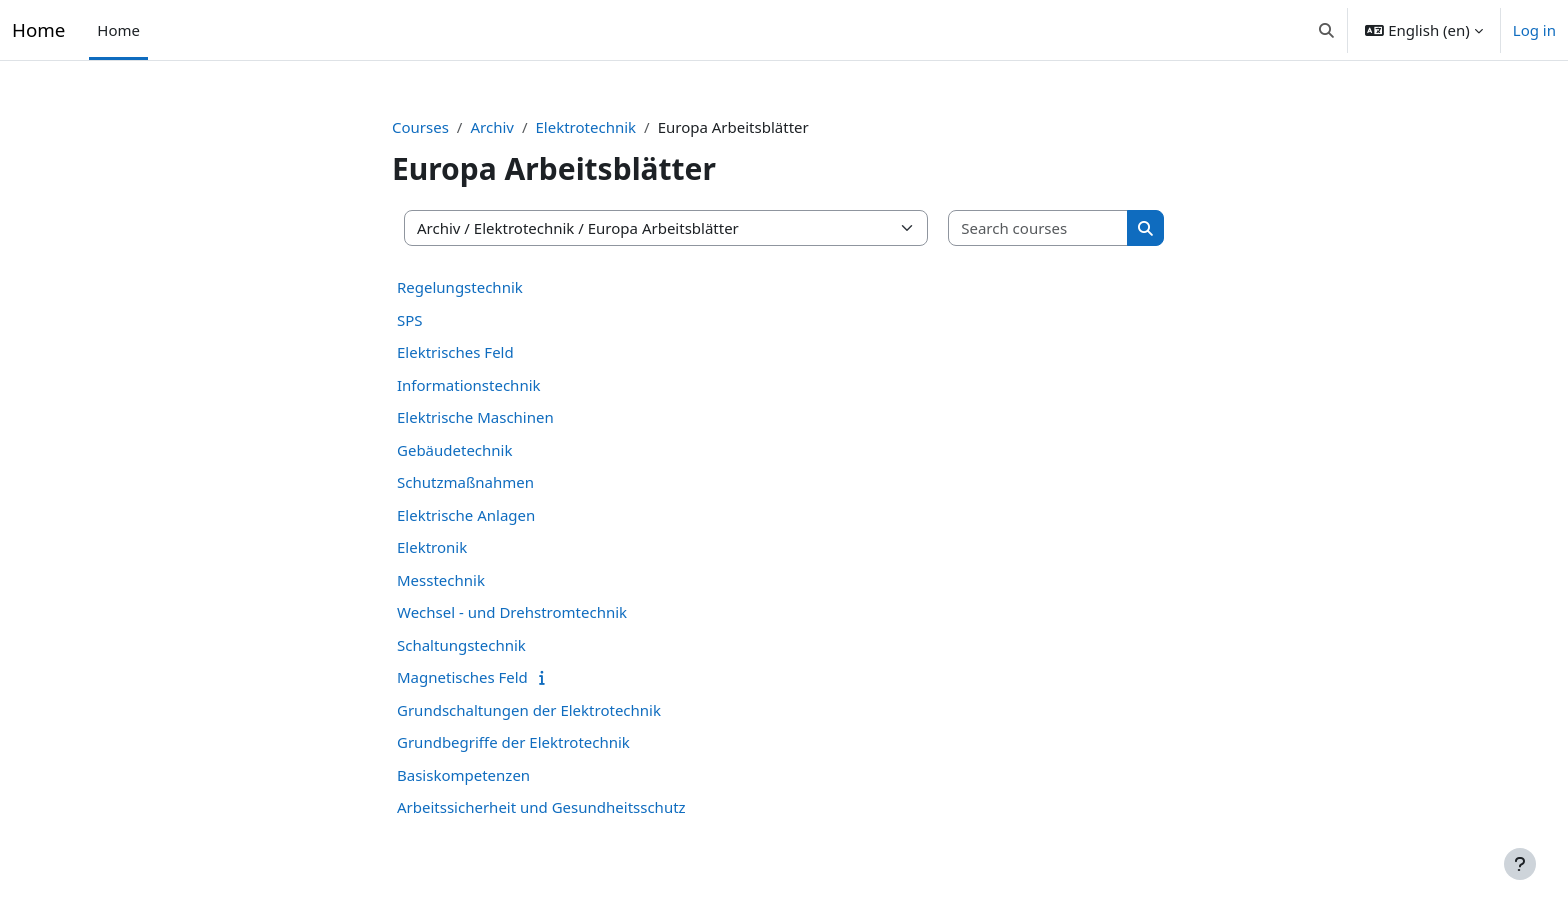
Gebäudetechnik (454, 450)
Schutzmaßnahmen (465, 482)
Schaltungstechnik (461, 645)
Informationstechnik (469, 385)
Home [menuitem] (118, 30)
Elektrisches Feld (455, 352)
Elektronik (432, 547)
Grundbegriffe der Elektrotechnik (513, 742)
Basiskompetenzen (463, 775)
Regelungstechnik (460, 287)
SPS (410, 320)
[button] (1326, 30)
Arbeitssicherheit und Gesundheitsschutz (541, 807)
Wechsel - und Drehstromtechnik (512, 612)
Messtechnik (441, 580)
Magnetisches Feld (462, 677)
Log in (1534, 30)
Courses (420, 127)
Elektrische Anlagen (466, 515)
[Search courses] (1038, 228)
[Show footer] (1520, 864)
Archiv (491, 127)
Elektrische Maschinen (475, 417)
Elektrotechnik (586, 127)
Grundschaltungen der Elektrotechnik (529, 710)
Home (38, 29)
